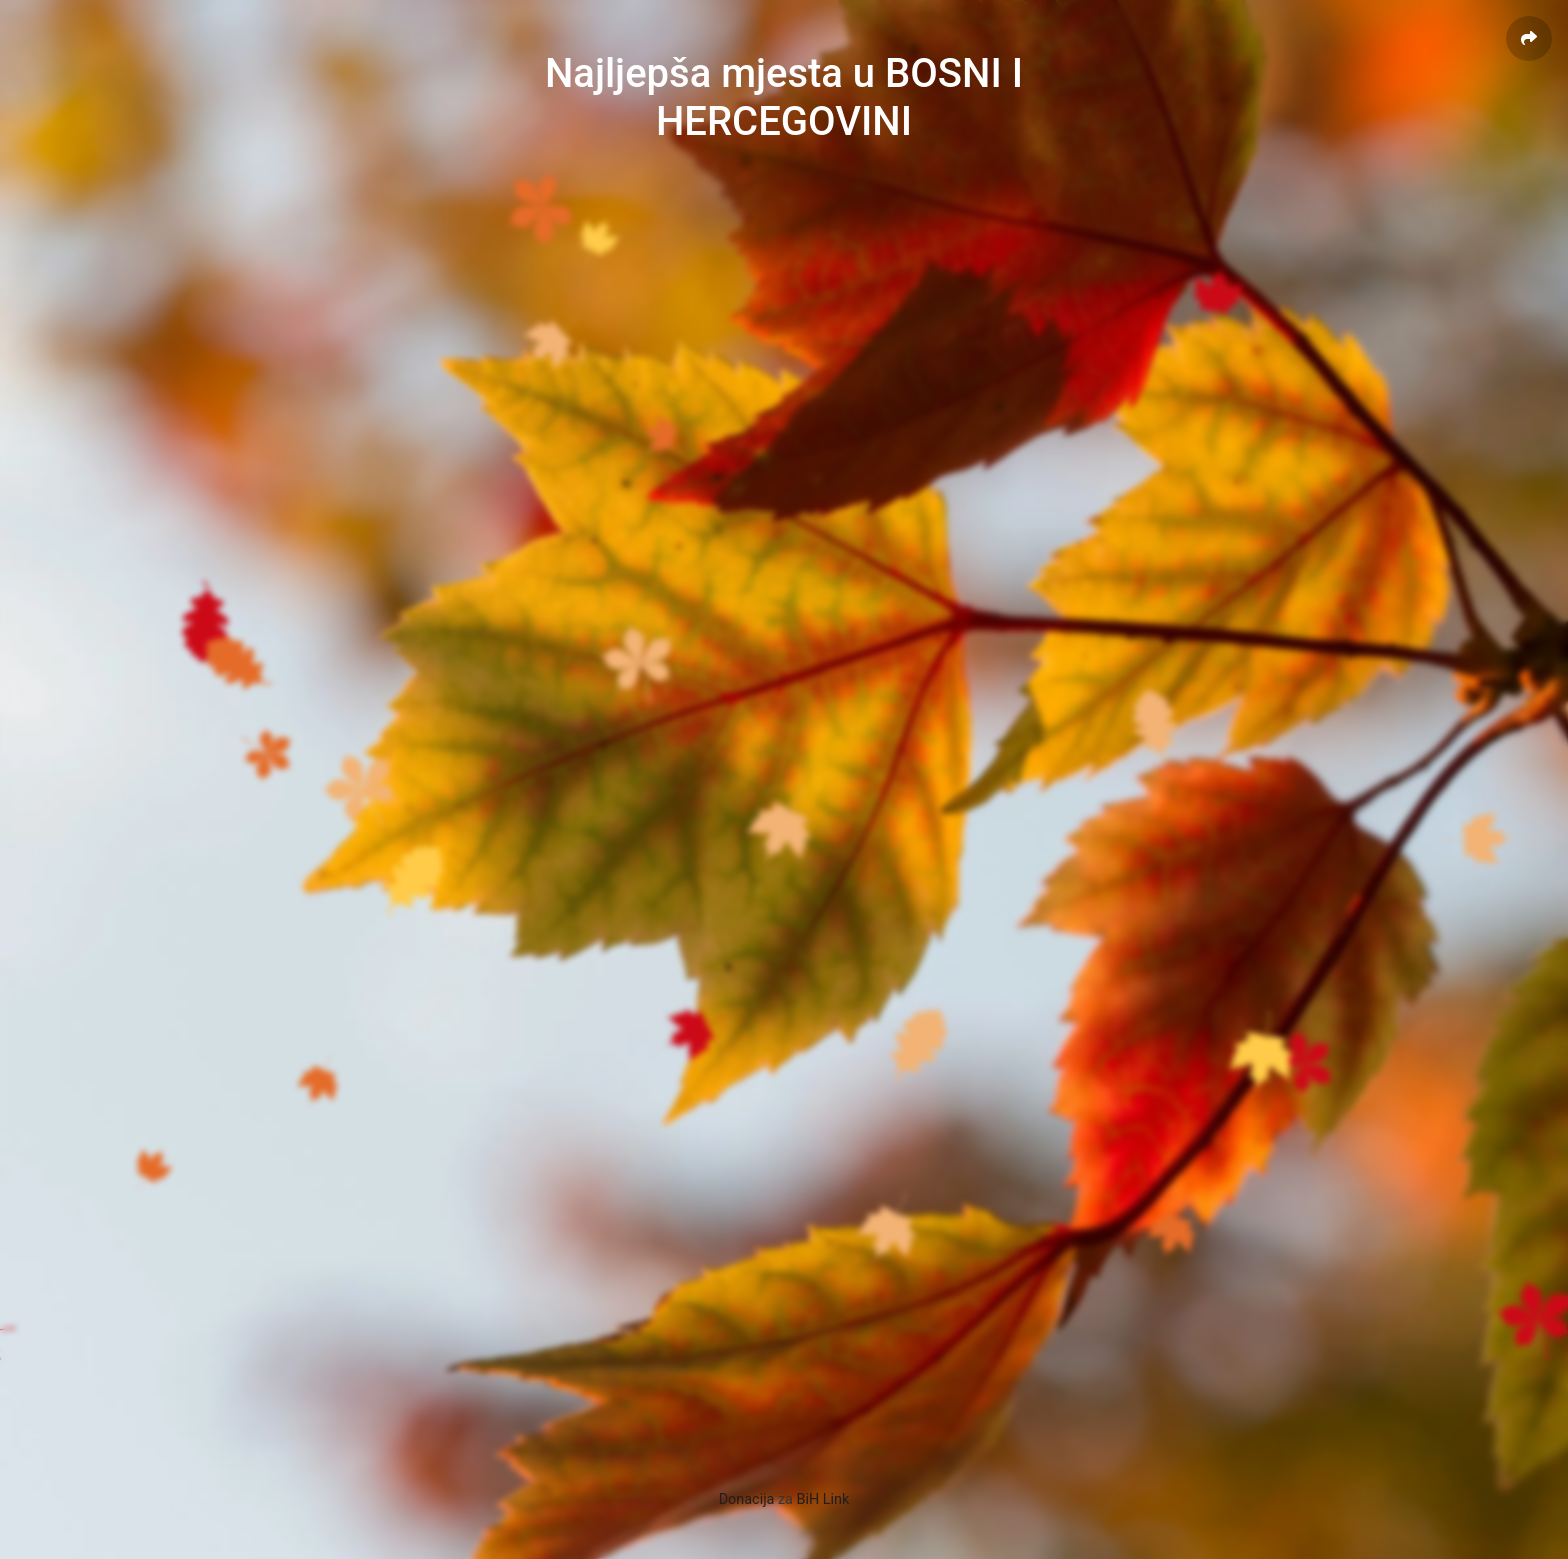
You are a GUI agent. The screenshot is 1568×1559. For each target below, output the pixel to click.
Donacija (747, 1499)
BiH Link (823, 1499)
